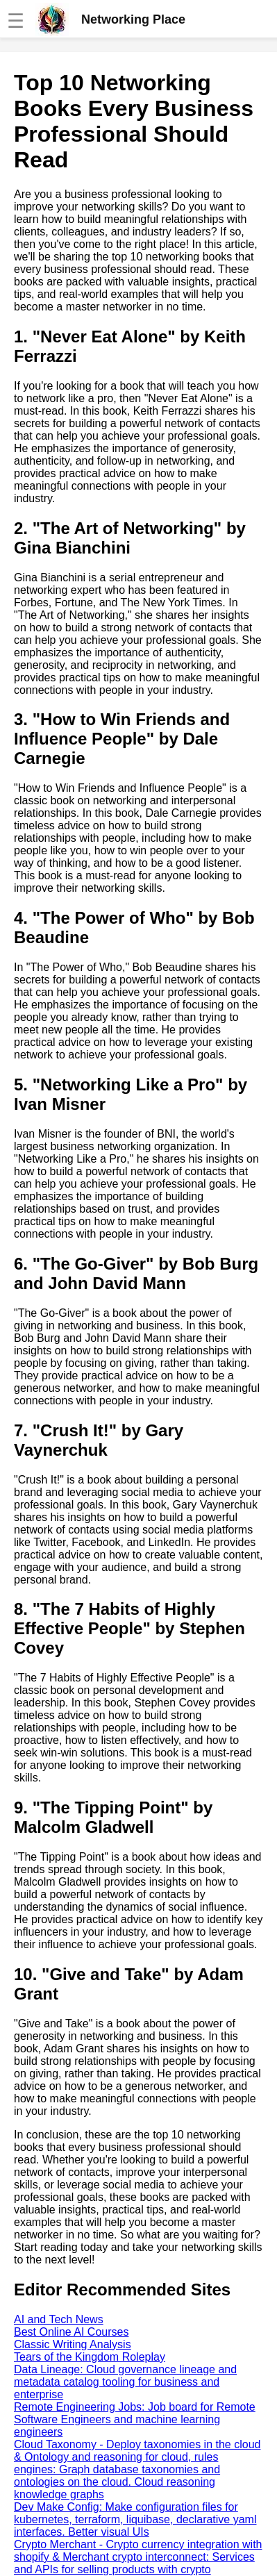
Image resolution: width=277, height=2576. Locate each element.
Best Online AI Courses (71, 2332)
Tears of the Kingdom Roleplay (89, 2357)
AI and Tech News (58, 2319)
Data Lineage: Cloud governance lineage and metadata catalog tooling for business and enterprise (125, 2381)
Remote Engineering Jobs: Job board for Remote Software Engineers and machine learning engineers (134, 2419)
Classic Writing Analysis (72, 2344)
